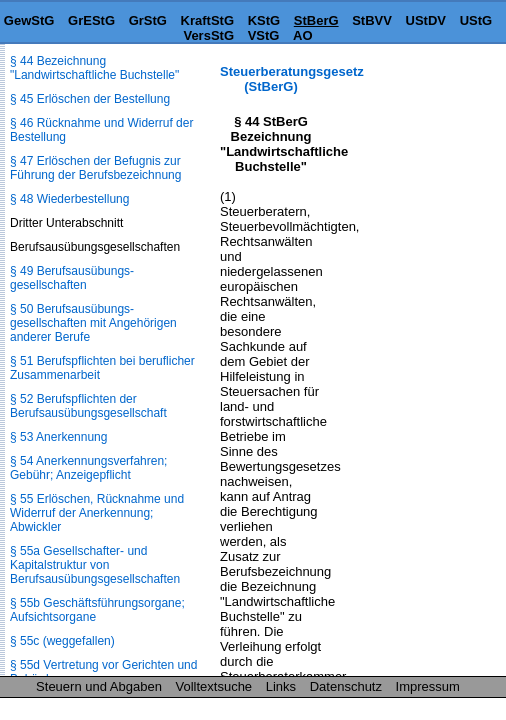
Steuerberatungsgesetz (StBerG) (292, 79)
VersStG (208, 35)
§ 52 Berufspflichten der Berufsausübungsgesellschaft (88, 406)
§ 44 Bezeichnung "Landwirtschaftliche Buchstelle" (94, 68)
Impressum (428, 686)
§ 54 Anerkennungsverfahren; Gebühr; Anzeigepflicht (88, 468)
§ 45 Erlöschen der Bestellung (90, 99)
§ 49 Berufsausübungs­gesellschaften (72, 278)
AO (303, 35)
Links (281, 686)
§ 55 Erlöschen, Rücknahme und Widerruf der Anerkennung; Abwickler (97, 513)
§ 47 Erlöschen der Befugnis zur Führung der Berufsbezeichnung (95, 168)
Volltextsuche (214, 686)
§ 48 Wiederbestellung (69, 199)
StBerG (316, 20)
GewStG (29, 20)
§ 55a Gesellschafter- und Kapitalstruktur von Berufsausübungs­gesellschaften (95, 565)
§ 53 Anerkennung (58, 437)
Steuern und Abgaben (99, 686)
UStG (476, 20)
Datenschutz (346, 686)
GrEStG (91, 20)
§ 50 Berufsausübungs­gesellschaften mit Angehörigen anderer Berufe (93, 323)
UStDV (426, 20)
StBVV (372, 20)
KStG (264, 20)
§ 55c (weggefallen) (62, 641)
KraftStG (207, 20)
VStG (264, 35)
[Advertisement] (406, 126)
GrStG (148, 20)
